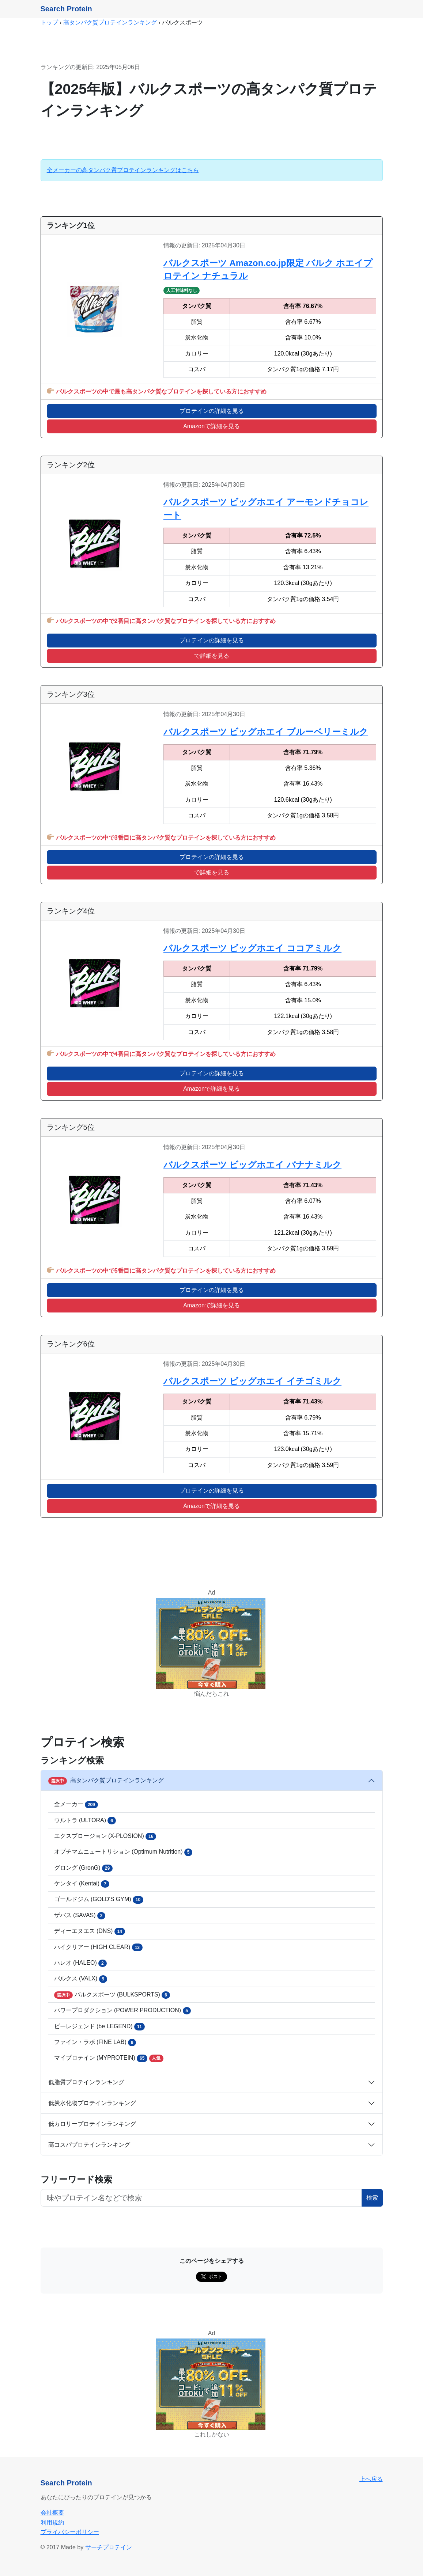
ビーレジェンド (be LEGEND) (99, 2026)
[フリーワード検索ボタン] (201, 2198)
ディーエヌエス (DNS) (89, 1931)
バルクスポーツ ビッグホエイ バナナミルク (252, 1165)
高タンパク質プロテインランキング (110, 22)
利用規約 (52, 2522)
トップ (49, 22)
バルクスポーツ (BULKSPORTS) (112, 1995)
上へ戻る (371, 2479)
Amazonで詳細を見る (211, 426)
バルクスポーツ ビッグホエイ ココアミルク (252, 948)
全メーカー (76, 1804)
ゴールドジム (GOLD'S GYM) (98, 1899)
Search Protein (66, 9)
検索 (372, 2198)
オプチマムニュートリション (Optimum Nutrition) (123, 1852)
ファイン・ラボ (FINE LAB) (95, 2042)
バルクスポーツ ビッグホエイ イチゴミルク (252, 1381)
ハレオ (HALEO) (80, 1963)
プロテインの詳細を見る (212, 411)
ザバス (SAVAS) (80, 1915)
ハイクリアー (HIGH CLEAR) (98, 1947)
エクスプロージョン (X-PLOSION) (105, 1836)
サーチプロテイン (108, 2547)
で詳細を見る (211, 656)
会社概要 (52, 2512)
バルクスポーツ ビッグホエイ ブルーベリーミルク (265, 732)
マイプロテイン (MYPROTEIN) (109, 2058)
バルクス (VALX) (80, 1979)
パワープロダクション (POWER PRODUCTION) (122, 2010)
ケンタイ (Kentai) (81, 1884)
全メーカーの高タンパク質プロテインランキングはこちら (123, 170)
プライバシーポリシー (70, 2532)
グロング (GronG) (83, 1868)
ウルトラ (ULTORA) (85, 1820)
